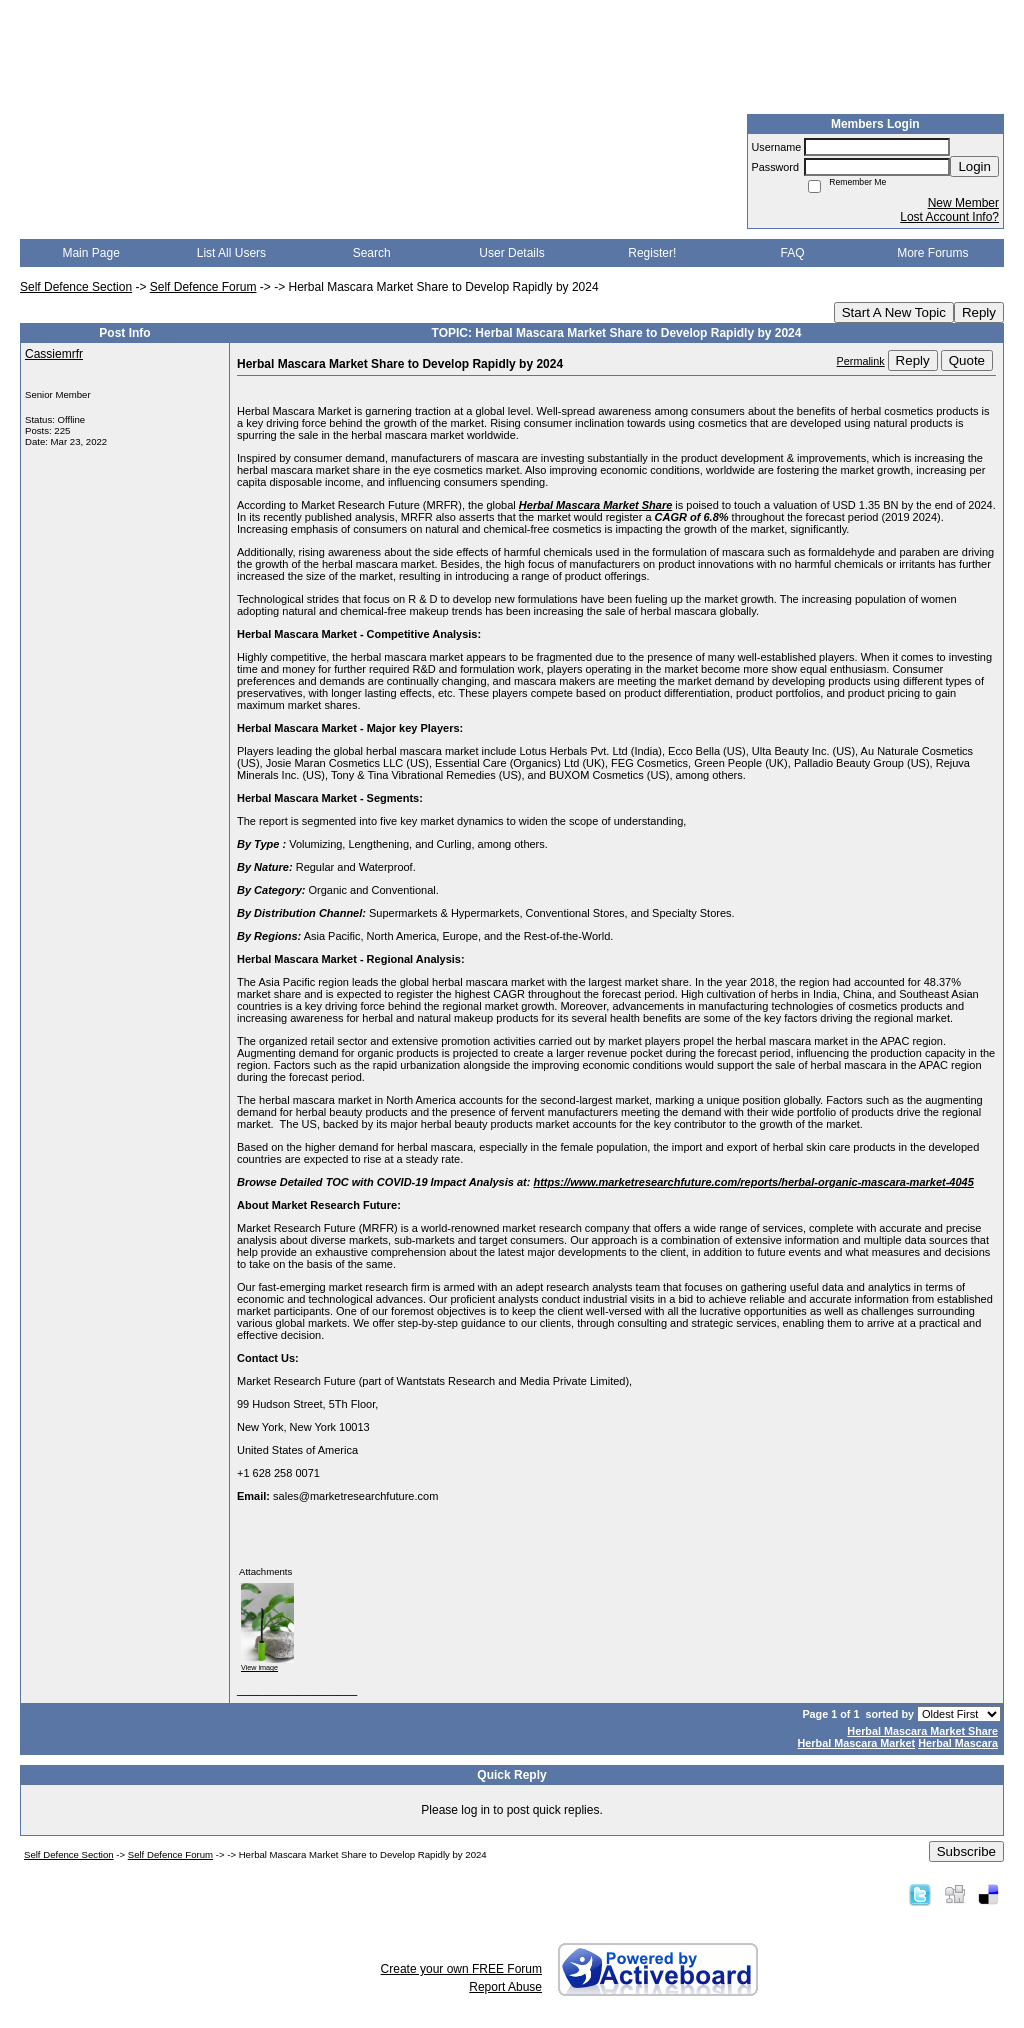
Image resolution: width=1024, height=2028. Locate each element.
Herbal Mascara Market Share (922, 1731)
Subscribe (966, 1851)
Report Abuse (505, 1987)
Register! (652, 253)
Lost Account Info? (949, 217)
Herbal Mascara (958, 1743)
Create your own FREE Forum (461, 1969)
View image (259, 1667)
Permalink (861, 361)
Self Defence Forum (203, 287)
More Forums (932, 253)
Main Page (90, 253)
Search (372, 253)
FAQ (793, 253)
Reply (979, 312)
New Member (963, 203)
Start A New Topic (894, 312)
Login (974, 166)
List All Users (231, 253)
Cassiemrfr (54, 354)
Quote (967, 360)
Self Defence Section (76, 287)
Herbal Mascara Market (857, 1743)
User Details (511, 253)
